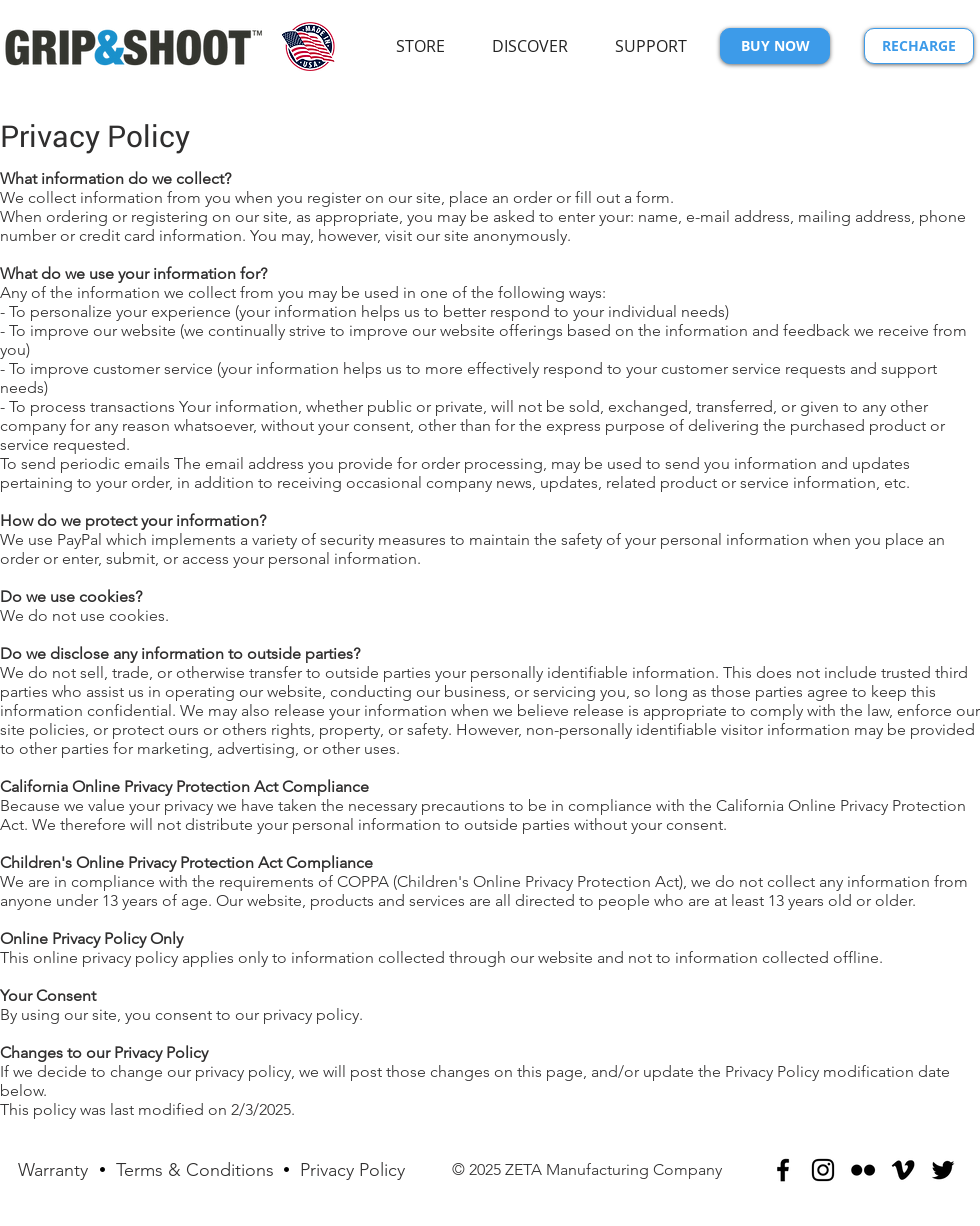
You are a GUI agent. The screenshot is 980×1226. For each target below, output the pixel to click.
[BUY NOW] (775, 46)
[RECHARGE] (919, 46)
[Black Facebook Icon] (783, 1170)
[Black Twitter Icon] (943, 1170)
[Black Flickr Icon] (863, 1170)
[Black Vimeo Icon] (903, 1170)
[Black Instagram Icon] (823, 1170)
